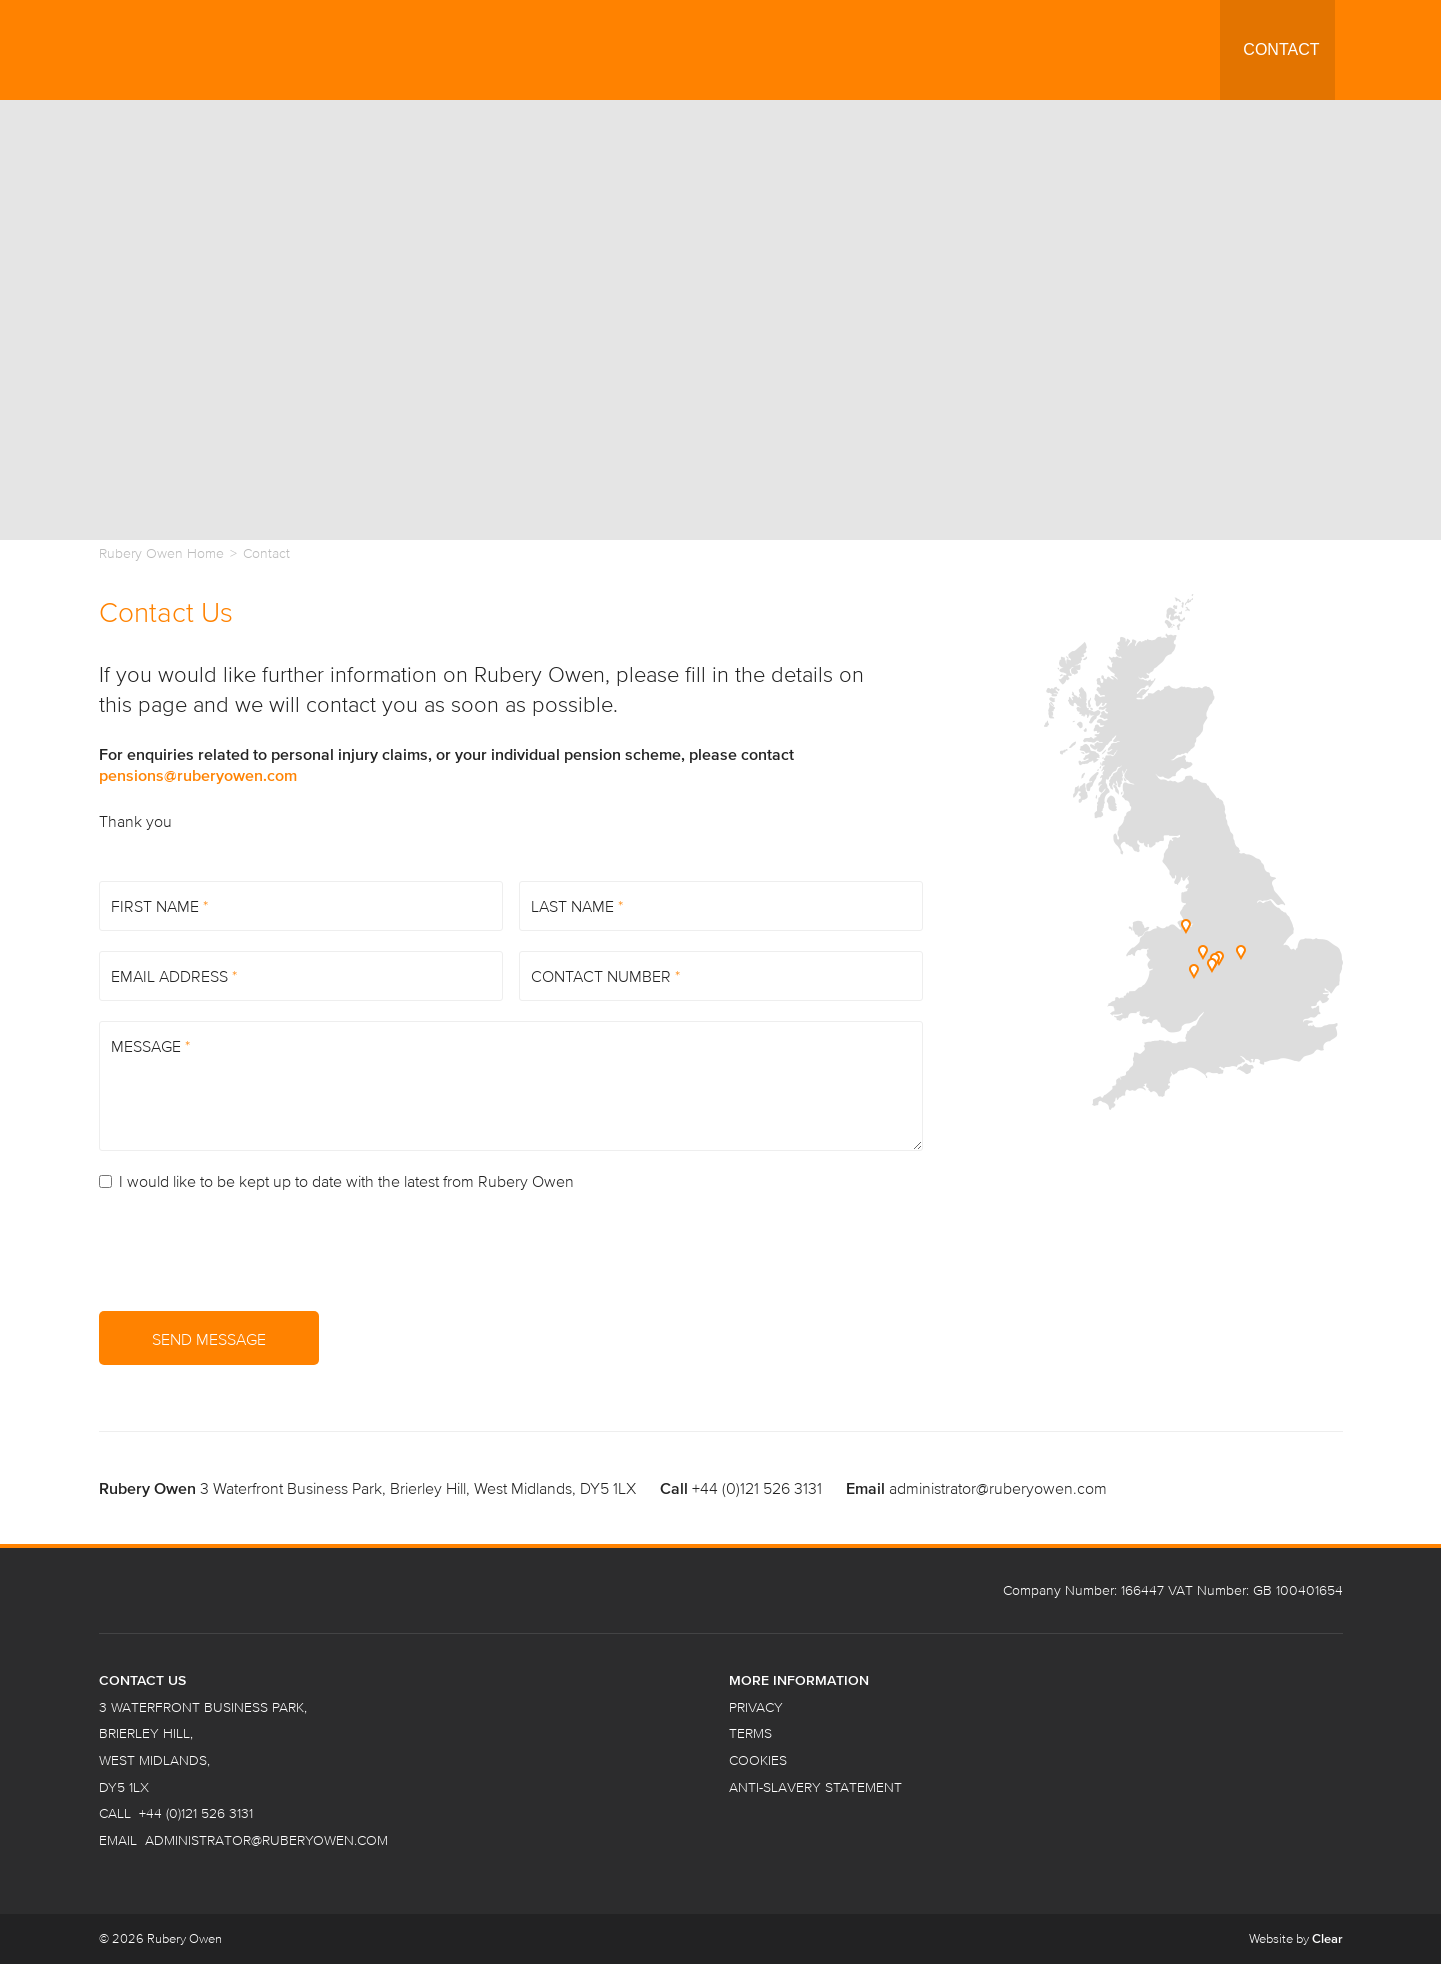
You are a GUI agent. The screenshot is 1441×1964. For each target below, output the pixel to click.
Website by (1296, 1938)
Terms (750, 1733)
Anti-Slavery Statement (815, 1787)
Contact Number (605, 976)
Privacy (756, 1707)
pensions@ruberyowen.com (198, 775)
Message (150, 1046)
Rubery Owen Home (161, 553)
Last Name (577, 906)
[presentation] (251, 1252)
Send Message (209, 1339)
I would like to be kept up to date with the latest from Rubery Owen (336, 1181)
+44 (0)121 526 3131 (757, 1488)
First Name (159, 906)
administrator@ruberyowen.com (998, 1488)
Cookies (758, 1760)
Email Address (174, 976)
